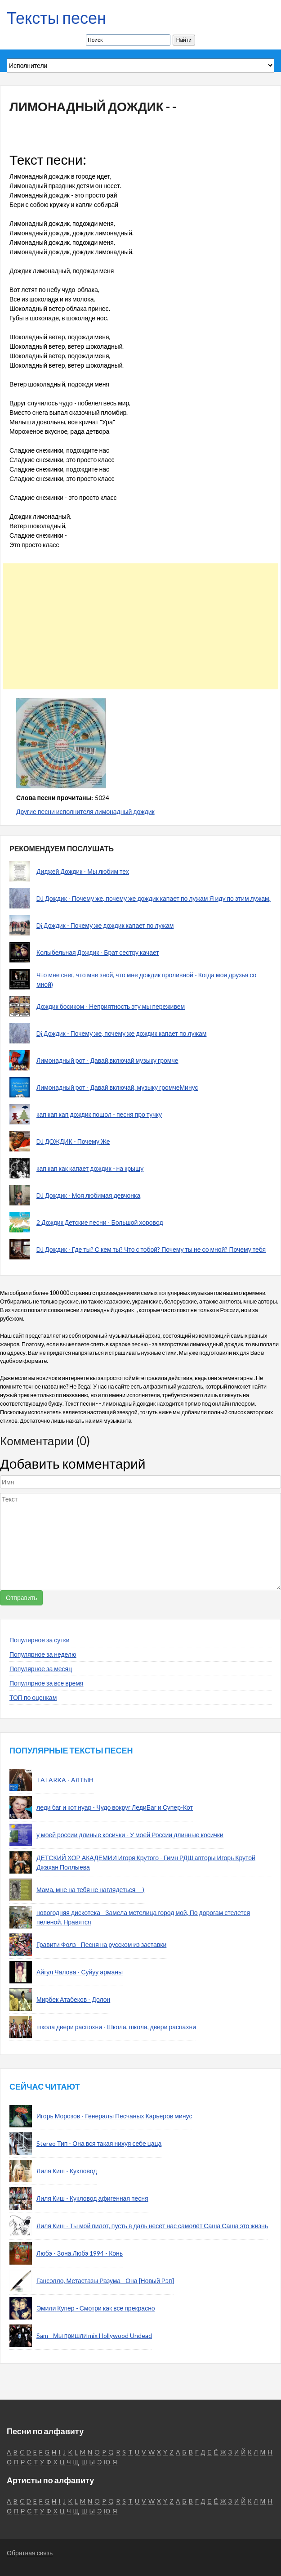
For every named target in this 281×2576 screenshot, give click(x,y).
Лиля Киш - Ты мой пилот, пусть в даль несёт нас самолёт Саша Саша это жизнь (152, 2226)
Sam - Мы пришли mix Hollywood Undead (94, 2335)
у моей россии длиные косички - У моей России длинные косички (129, 1835)
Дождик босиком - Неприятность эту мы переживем (110, 1006)
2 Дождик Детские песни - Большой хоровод (99, 1222)
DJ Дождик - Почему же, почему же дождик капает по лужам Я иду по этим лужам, (153, 898)
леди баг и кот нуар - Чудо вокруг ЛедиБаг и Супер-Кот (114, 1807)
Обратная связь (30, 2553)
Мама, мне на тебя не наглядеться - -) (90, 1889)
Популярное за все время (46, 1683)
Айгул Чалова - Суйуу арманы (79, 1972)
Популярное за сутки (39, 1640)
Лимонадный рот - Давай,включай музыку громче (107, 1060)
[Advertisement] (137, 626)
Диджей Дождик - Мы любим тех (82, 871)
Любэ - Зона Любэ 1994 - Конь (79, 2253)
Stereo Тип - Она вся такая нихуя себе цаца (98, 2143)
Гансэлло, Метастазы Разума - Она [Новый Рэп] (105, 2280)
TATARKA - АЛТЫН (65, 1780)
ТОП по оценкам (33, 1697)
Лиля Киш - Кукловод (66, 2171)
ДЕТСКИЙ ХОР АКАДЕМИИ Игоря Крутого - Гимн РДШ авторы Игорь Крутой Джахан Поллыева (145, 1862)
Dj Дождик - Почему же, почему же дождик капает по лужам (121, 1033)
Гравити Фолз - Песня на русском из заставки (101, 1944)
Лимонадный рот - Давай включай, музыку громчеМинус (117, 1087)
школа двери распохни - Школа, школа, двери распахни (116, 2027)
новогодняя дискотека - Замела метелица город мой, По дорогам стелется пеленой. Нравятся (143, 1917)
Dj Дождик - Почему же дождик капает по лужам (105, 925)
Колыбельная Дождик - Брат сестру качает (97, 952)
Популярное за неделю (42, 1654)
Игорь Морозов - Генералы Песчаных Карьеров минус (114, 2116)
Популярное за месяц (40, 1668)
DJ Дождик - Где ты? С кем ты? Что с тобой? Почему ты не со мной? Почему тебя (151, 1249)
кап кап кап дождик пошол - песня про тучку (99, 1114)
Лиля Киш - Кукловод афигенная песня (92, 2198)
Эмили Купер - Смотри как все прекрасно (95, 2308)
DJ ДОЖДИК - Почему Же (73, 1141)
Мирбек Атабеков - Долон (73, 1999)
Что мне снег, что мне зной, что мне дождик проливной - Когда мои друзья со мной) (146, 979)
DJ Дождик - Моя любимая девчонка (88, 1195)
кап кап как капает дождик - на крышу (89, 1168)
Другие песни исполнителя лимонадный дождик (85, 811)
